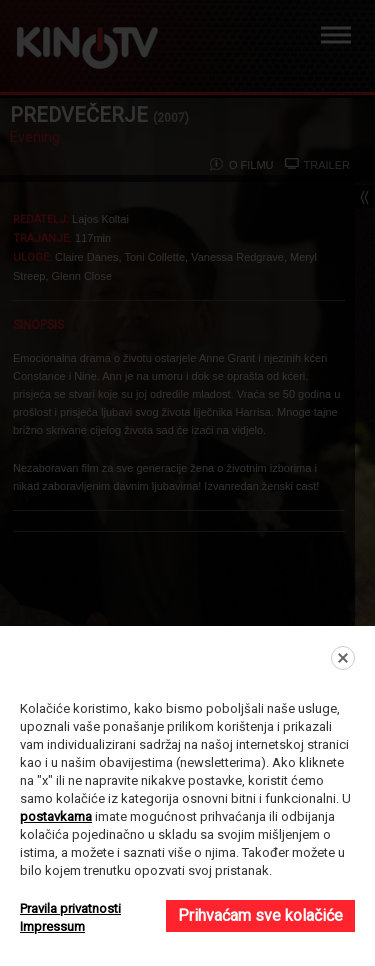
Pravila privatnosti (70, 908)
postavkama (56, 816)
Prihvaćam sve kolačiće (260, 915)
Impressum (52, 926)
